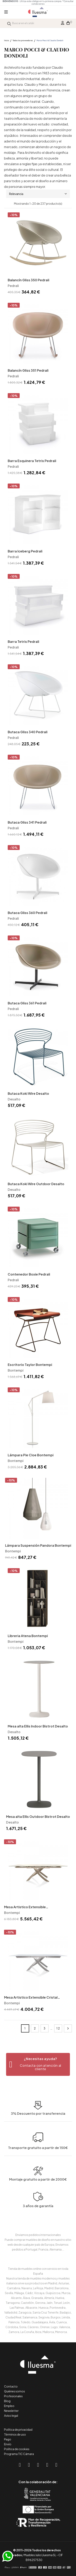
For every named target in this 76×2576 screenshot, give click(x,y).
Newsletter (11, 2410)
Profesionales (13, 2396)
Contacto (11, 2386)
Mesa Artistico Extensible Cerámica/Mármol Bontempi (27, 1907)
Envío (7, 2444)
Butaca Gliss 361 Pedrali (27, 1003)
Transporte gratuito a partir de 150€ (38, 2120)
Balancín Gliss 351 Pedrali (28, 370)
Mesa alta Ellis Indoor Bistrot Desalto (38, 1726)
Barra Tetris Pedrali (23, 641)
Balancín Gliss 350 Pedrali (28, 280)
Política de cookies (16, 2449)
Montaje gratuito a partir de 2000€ (38, 2200)
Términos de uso (15, 2434)
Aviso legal (11, 2415)
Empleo (9, 2406)
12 (58, 2028)
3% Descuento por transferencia (38, 2139)
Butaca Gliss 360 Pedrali (27, 913)
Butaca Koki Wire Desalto (28, 1093)
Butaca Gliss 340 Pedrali (27, 732)
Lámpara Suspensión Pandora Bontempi (38, 1545)
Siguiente (68, 2028)
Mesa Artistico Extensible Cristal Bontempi (31, 1997)
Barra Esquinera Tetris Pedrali (32, 461)
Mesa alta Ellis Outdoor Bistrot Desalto (38, 1816)
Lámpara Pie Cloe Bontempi (31, 1455)
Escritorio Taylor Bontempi (30, 1364)
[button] (38, 2064)
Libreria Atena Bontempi (28, 1636)
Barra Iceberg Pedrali (25, 551)
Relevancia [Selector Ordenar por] (38, 194)
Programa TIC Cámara (19, 2454)
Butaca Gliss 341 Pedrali (27, 822)
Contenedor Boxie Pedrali (29, 1274)
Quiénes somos (14, 2391)
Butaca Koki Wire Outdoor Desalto (36, 1184)
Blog (7, 2401)
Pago (7, 2439)
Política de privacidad (18, 2429)
